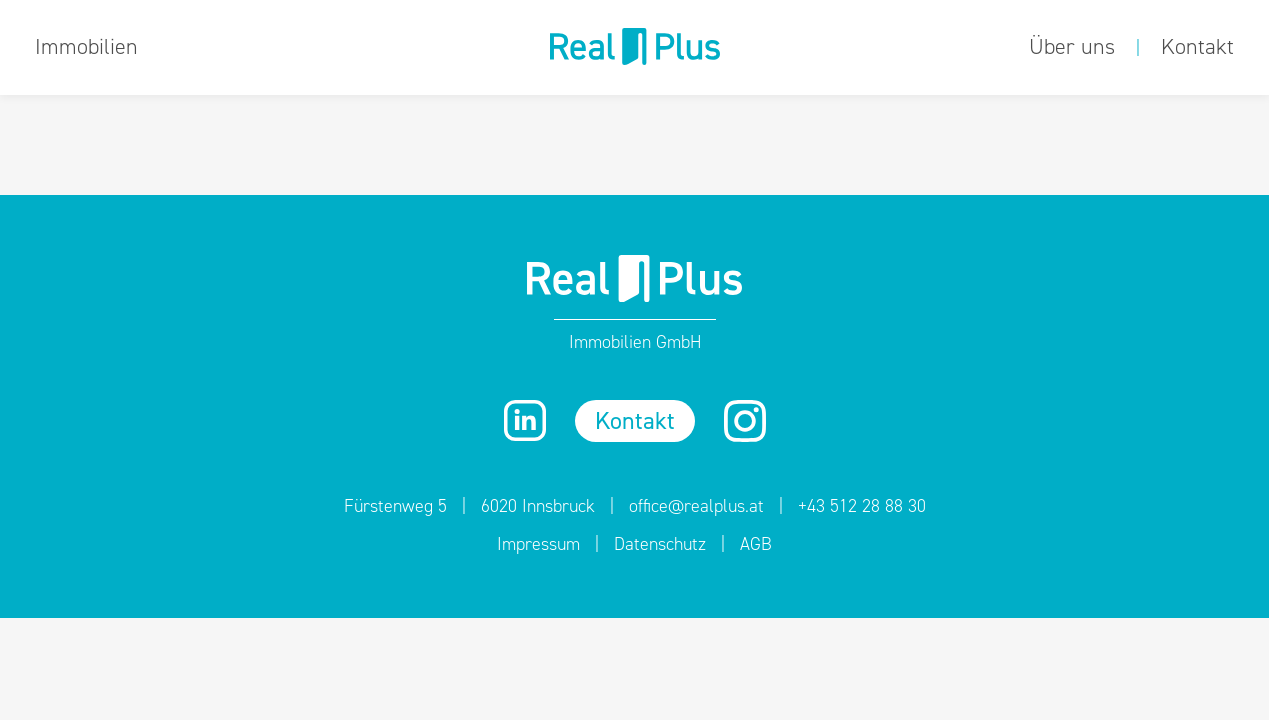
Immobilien (86, 46)
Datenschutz (660, 544)
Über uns (1072, 46)
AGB (756, 544)
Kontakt (1197, 46)
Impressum (538, 544)
